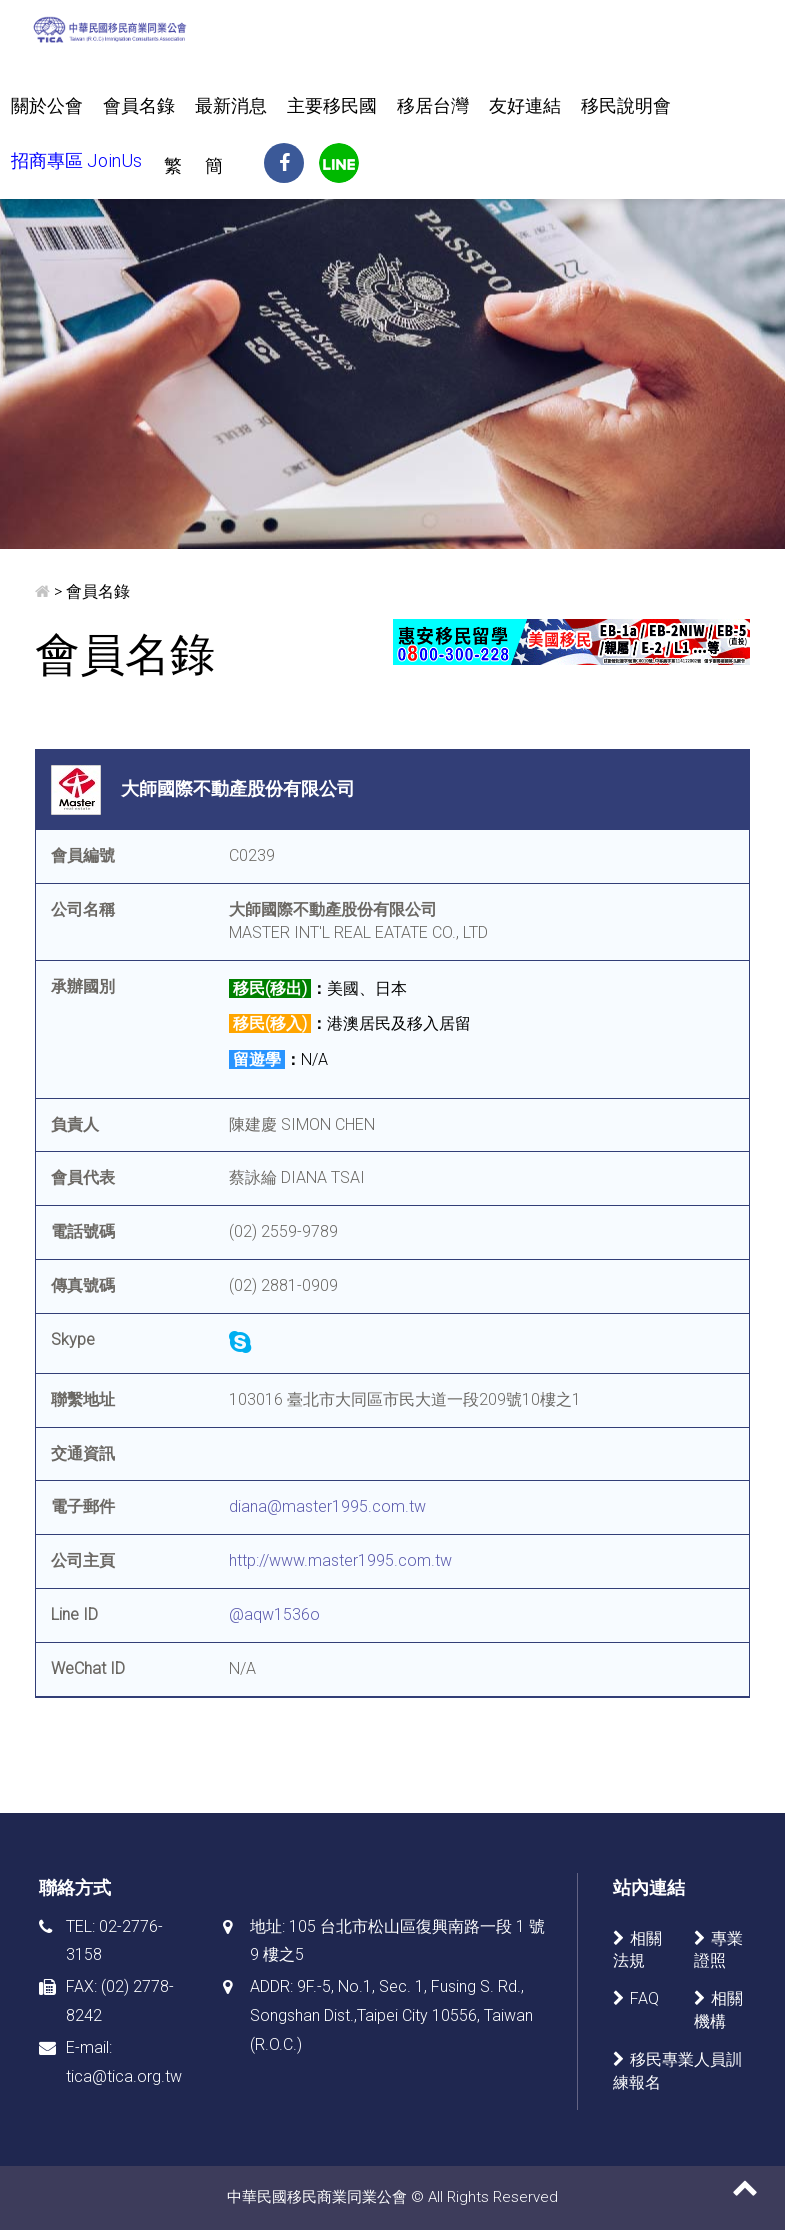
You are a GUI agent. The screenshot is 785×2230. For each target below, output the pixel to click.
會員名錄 (139, 105)
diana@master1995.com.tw (327, 1506)
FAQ (644, 1998)
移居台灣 (433, 105)
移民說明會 (626, 105)
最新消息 (231, 105)
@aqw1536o (274, 1614)
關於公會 (47, 105)
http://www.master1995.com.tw (340, 1560)
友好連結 (525, 105)
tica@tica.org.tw (124, 2076)
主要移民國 (332, 105)
